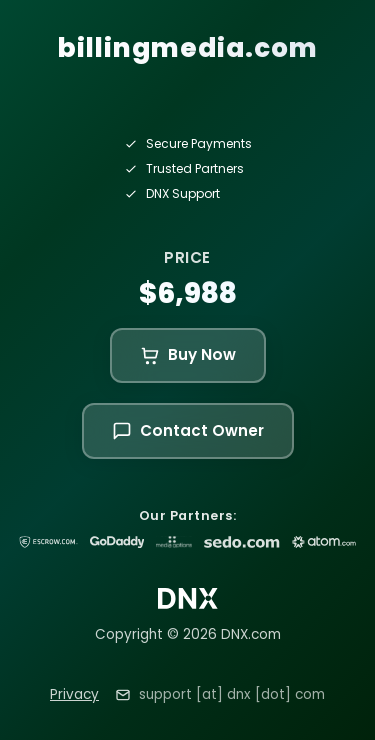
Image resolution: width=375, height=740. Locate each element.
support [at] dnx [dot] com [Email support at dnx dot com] (232, 694)
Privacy (74, 694)
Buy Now (188, 354)
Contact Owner (188, 430)
